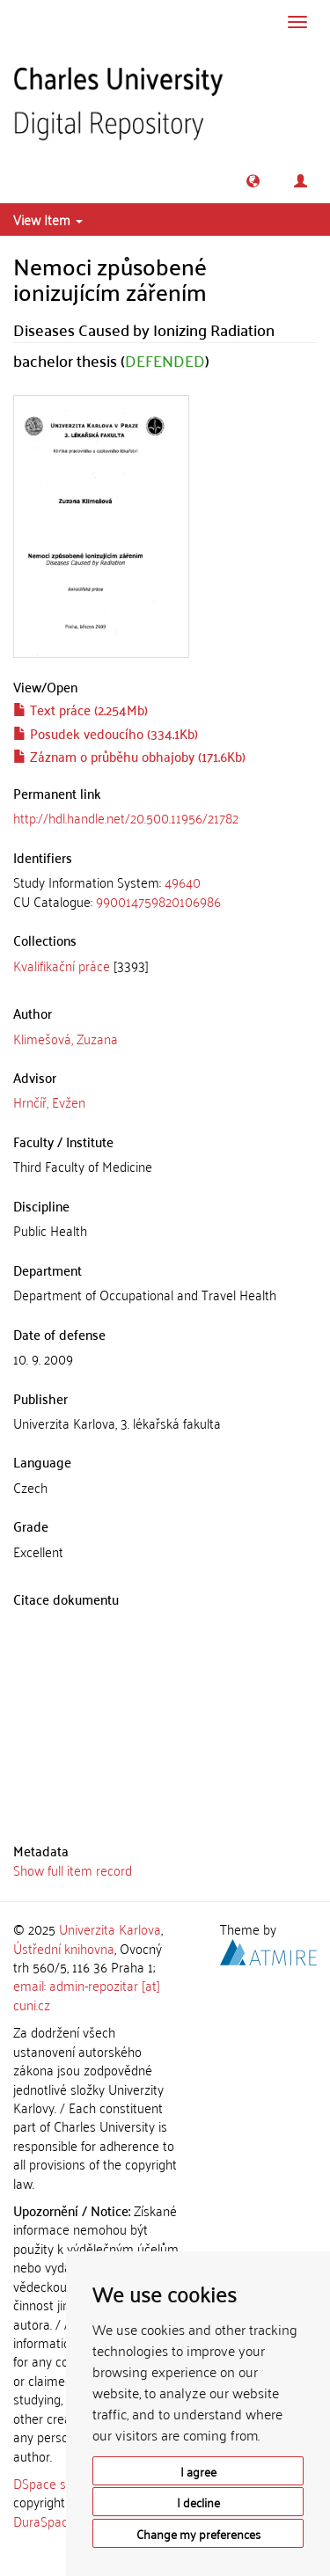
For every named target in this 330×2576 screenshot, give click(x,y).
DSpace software (61, 2482)
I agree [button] (198, 2471)
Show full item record (72, 1869)
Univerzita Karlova (110, 1928)
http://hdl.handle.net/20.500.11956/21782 (125, 817)
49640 (183, 881)
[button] (253, 180)
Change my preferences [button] (198, 2533)
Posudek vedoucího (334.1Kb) (105, 733)
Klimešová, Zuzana (65, 1038)
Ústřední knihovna (63, 1948)
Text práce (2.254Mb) (80, 709)
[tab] (165, 892)
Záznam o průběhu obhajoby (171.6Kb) (129, 755)
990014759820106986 (158, 901)
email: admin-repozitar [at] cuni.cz (86, 1994)
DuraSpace (44, 2520)
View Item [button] (48, 219)
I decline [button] (198, 2502)
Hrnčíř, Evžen (49, 1101)
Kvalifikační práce (61, 965)
